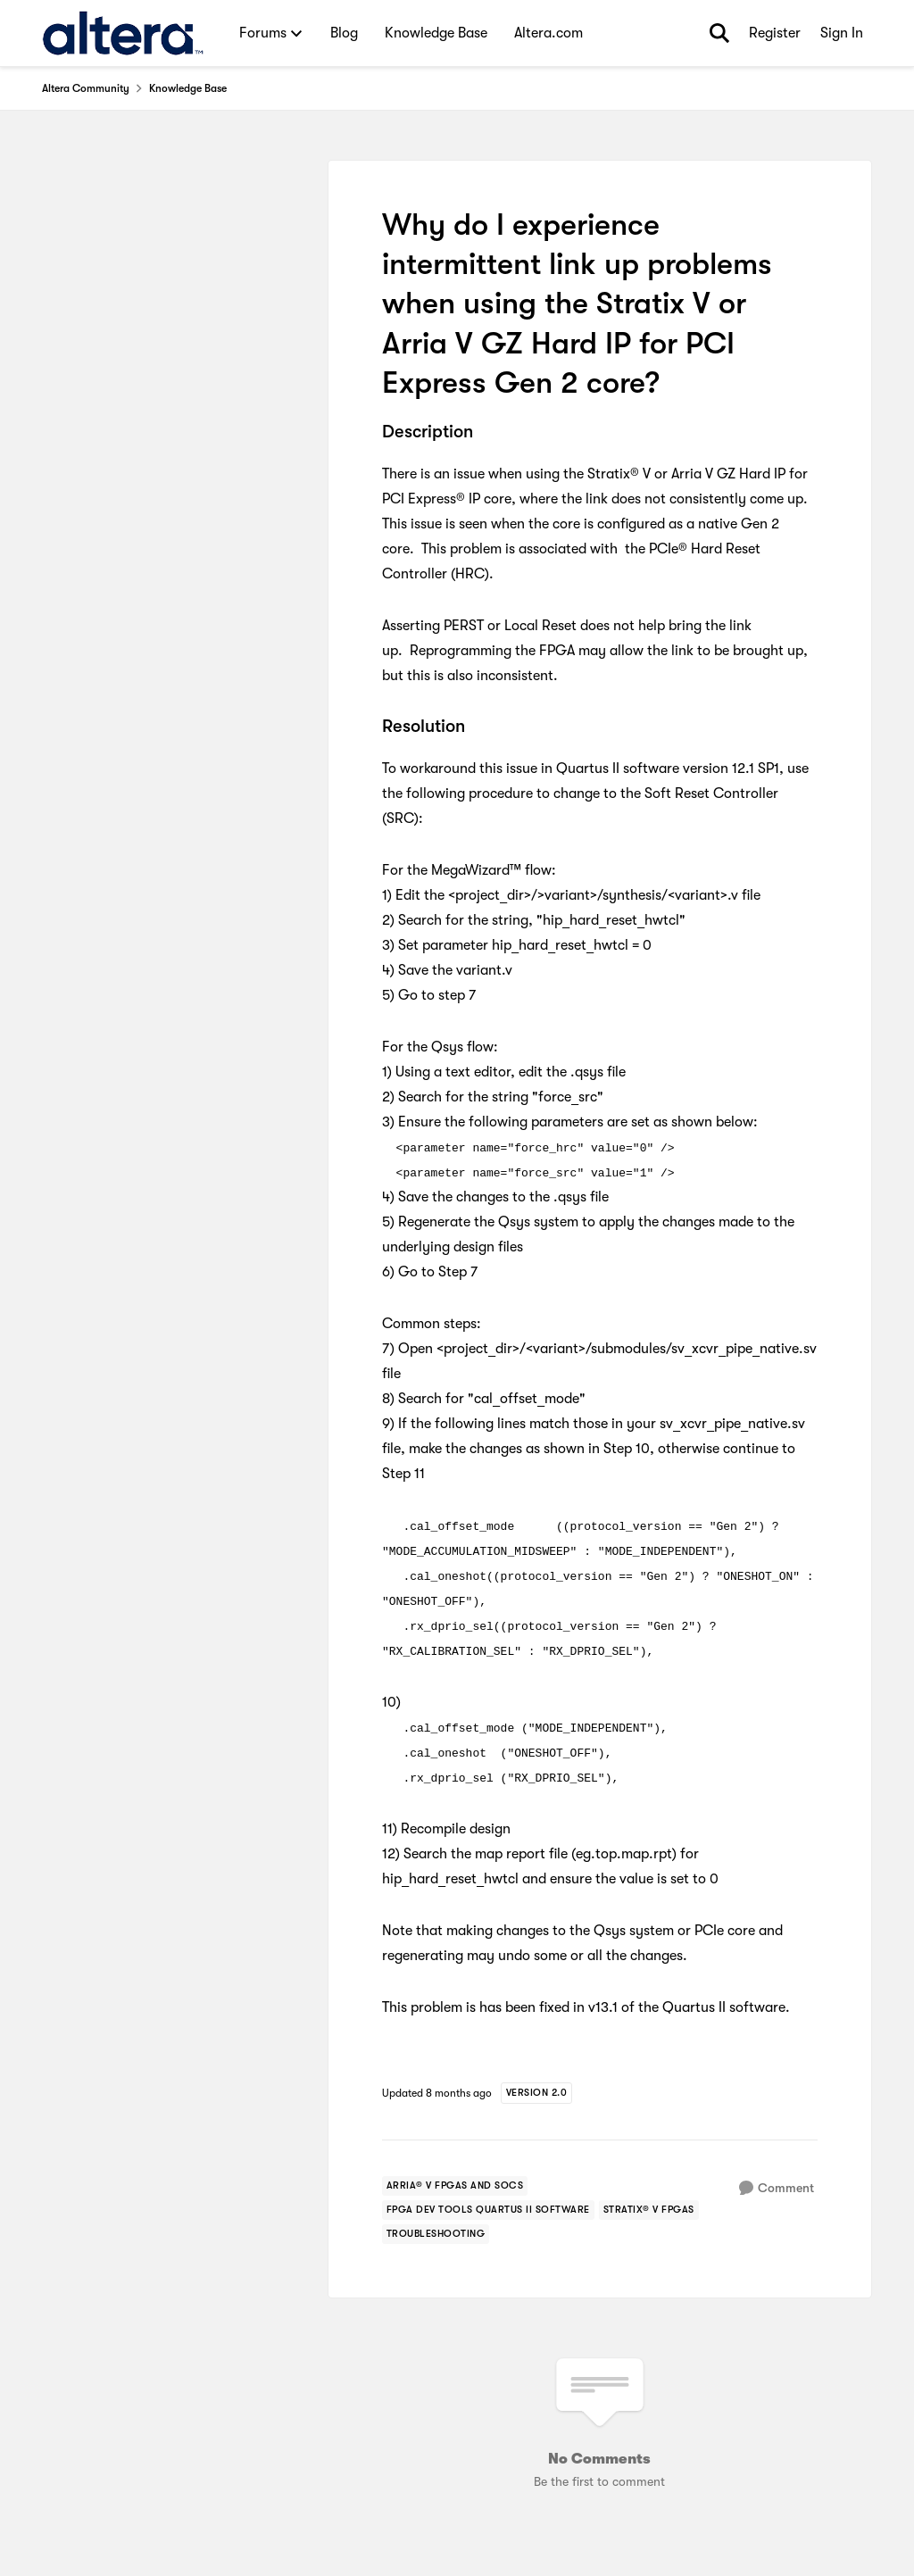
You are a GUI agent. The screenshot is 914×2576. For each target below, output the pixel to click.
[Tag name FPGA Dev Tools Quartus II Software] (488, 2210)
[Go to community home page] (123, 33)
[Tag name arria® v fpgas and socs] (455, 2186)
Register (775, 33)
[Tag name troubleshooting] (436, 2234)
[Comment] (776, 2188)
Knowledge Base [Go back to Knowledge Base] (188, 88)
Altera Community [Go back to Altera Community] (85, 88)
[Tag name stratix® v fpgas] (649, 2210)
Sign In (841, 33)
